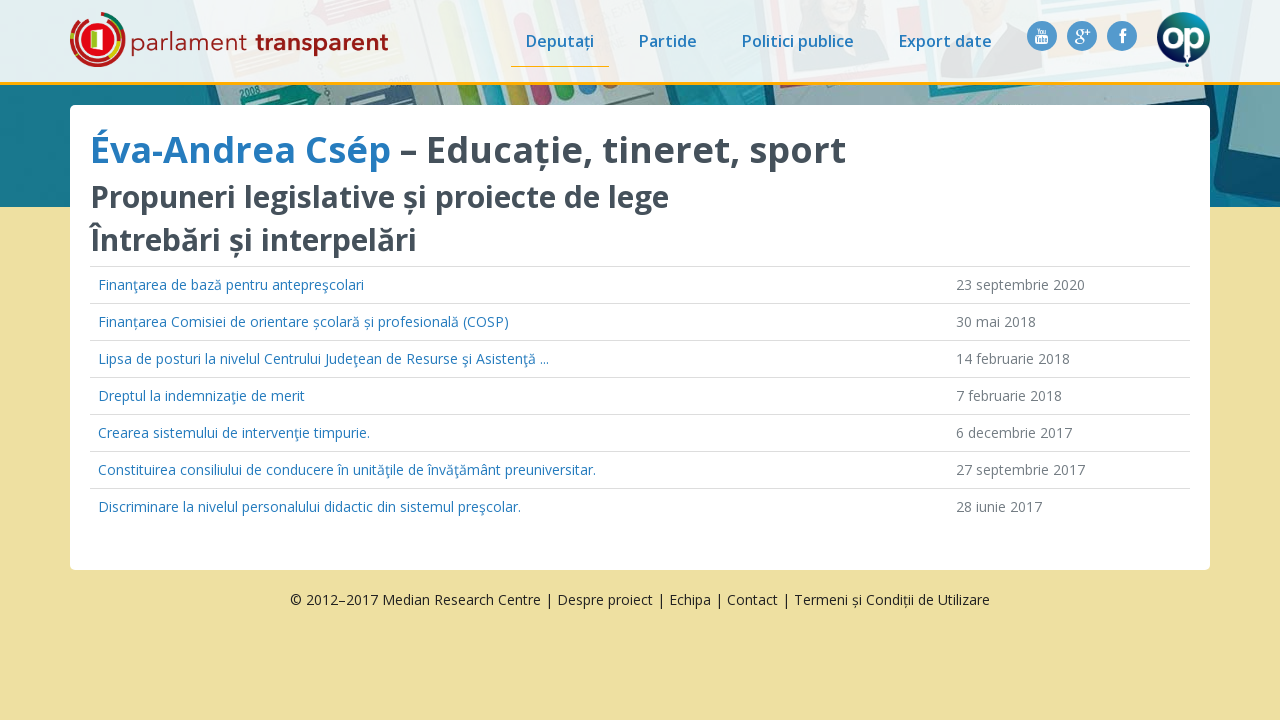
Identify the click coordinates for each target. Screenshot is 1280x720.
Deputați (560, 41)
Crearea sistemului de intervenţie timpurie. (234, 432)
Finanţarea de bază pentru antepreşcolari (231, 284)
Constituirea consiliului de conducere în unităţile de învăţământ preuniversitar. (347, 469)
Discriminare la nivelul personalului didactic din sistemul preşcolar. (309, 506)
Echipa (690, 599)
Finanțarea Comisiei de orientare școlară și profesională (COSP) (303, 321)
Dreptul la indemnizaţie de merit (201, 395)
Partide (668, 41)
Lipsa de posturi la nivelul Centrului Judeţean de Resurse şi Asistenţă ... (323, 358)
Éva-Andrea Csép (240, 149)
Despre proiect (605, 599)
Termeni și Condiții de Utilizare (892, 599)
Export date (945, 41)
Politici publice (798, 41)
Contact (752, 599)
